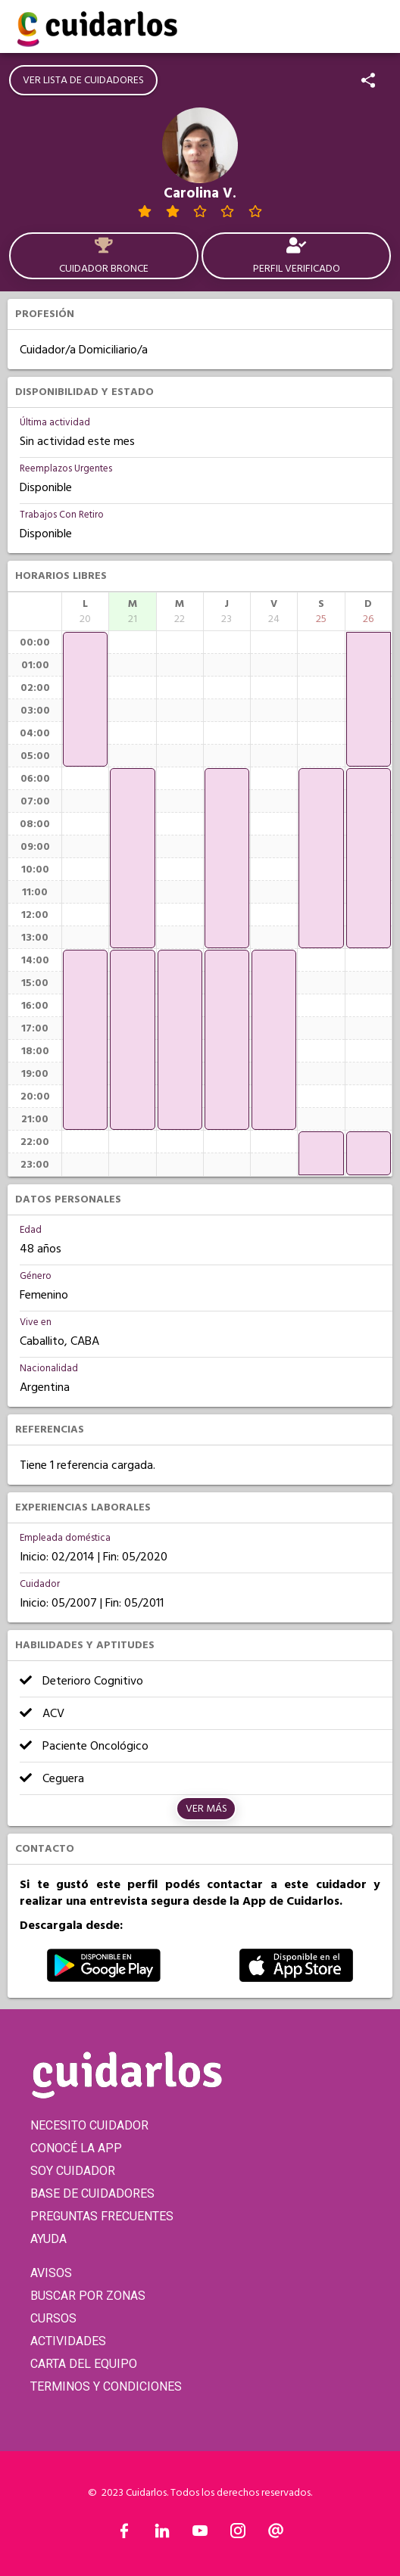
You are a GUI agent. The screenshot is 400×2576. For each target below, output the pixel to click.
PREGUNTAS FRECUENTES (101, 2216)
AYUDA (48, 2239)
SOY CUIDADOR (72, 2171)
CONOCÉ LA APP (76, 2148)
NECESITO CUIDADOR (89, 2125)
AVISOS (51, 2273)
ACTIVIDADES (68, 2341)
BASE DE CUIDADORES (92, 2193)
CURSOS (53, 2318)
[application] (85, 699)
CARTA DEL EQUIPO (83, 2364)
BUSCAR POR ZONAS (87, 2295)
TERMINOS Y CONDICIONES (106, 2386)
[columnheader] (85, 611)
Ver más (206, 1808)
